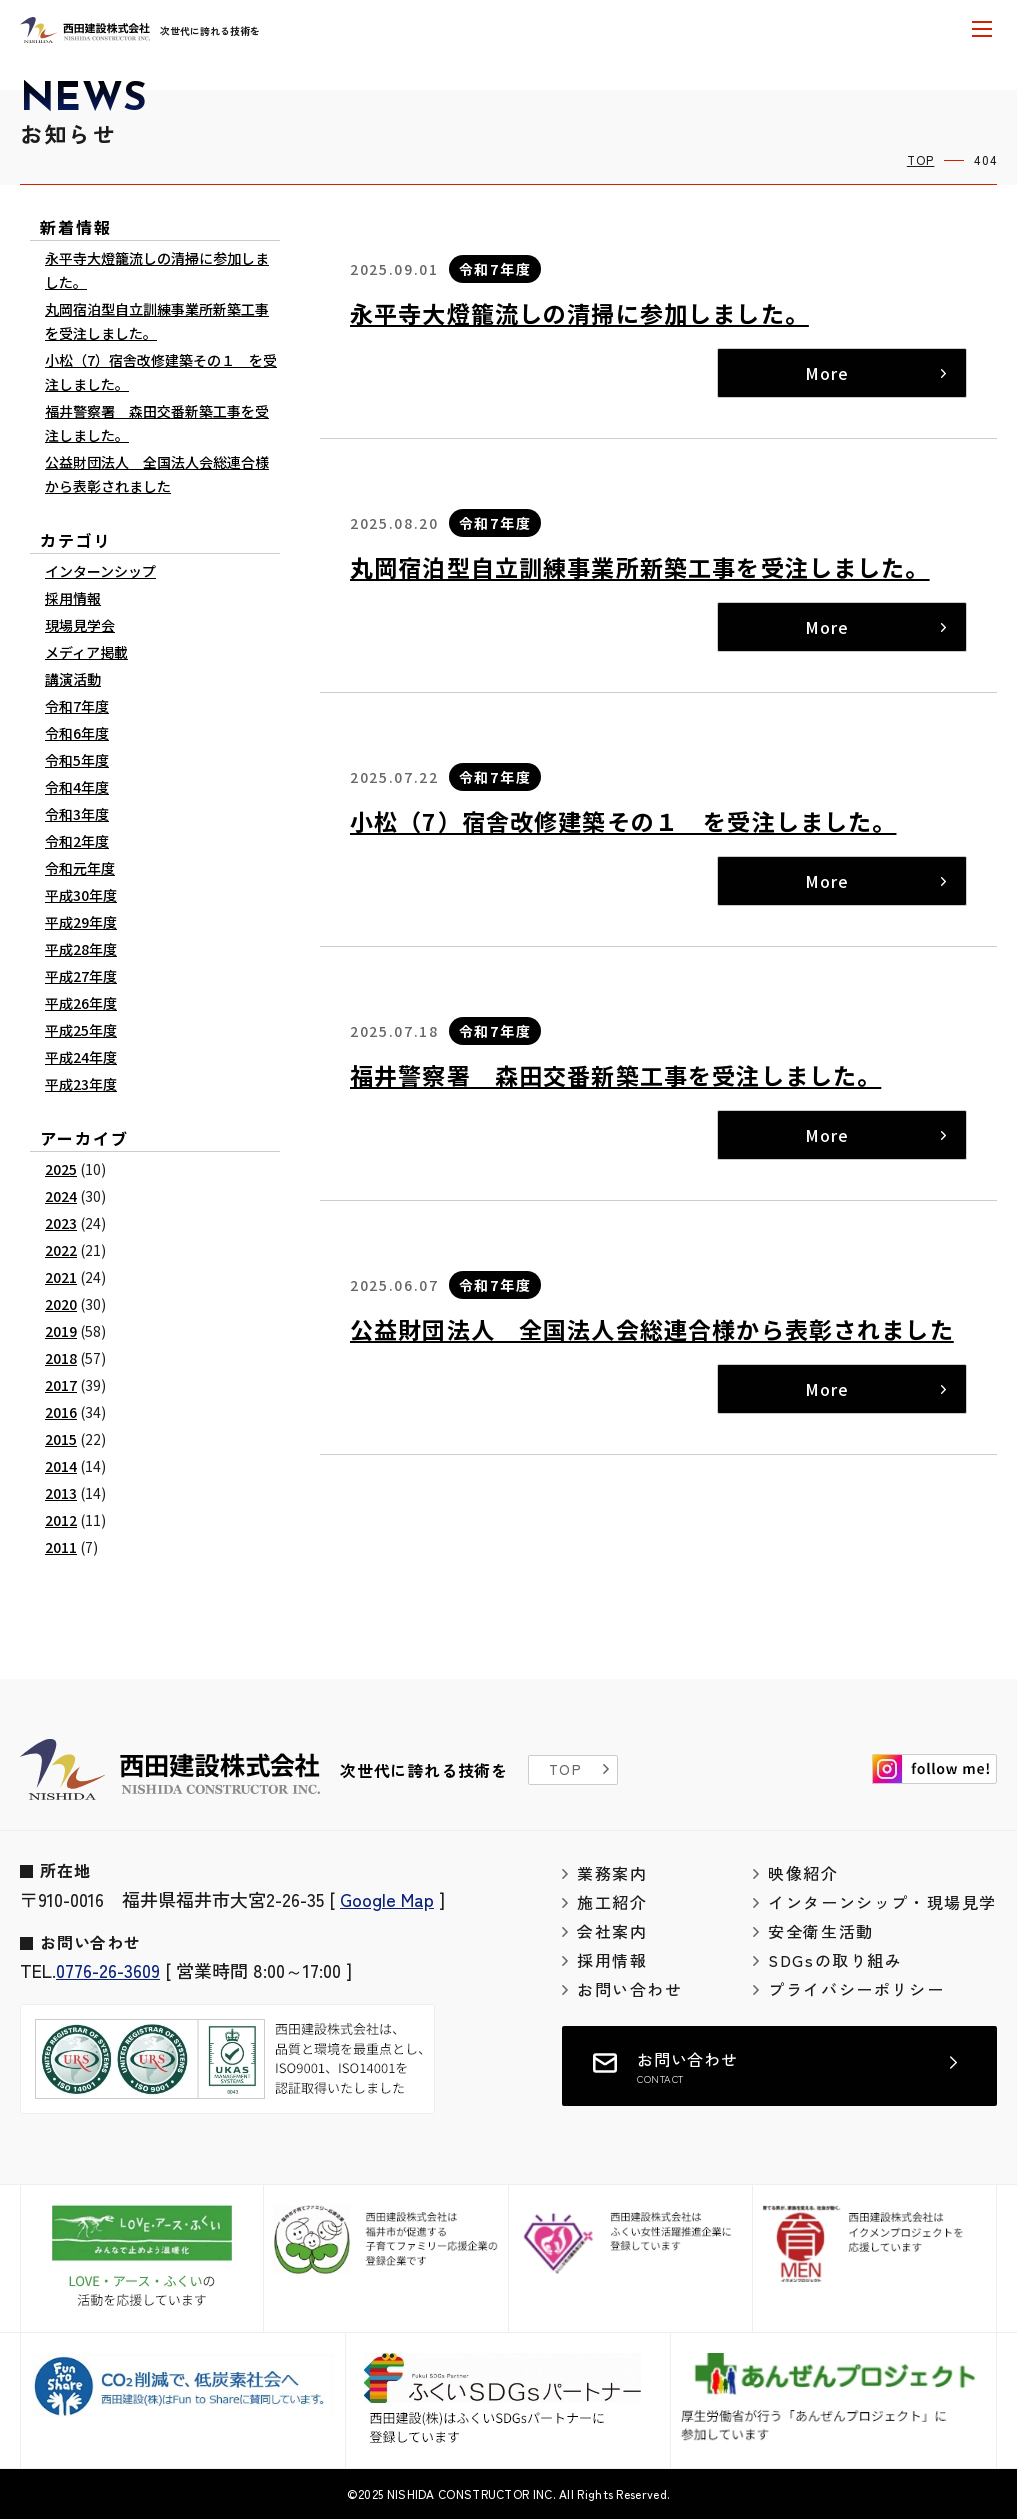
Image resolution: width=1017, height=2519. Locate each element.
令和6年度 (77, 733)
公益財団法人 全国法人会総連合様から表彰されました (652, 1329)
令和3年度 (77, 814)
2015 (61, 1439)
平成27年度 (81, 976)
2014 (61, 1466)
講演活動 (73, 679)
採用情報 (73, 598)
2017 (61, 1385)
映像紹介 (803, 1873)
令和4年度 (77, 787)
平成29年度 (81, 922)
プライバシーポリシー (856, 1989)
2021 (61, 1277)
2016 (61, 1412)
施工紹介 (612, 1902)
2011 (61, 1547)
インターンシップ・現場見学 (882, 1902)
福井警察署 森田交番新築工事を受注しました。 (615, 1075)
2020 (61, 1304)
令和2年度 (77, 841)
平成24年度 (81, 1057)
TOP (921, 159)
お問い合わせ (630, 1989)
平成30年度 (81, 895)
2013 (61, 1493)
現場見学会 (80, 625)
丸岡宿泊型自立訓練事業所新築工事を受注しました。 (640, 567)
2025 (61, 1169)
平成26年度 (81, 1003)
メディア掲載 (86, 652)
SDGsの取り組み (835, 1960)
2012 (61, 1520)
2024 (61, 1196)
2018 (61, 1358)
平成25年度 (81, 1030)
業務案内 (612, 1873)
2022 (61, 1250)
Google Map (387, 1899)
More (826, 373)
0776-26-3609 (108, 1970)
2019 (61, 1331)
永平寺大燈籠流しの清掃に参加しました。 (579, 313)
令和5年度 (77, 760)
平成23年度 (81, 1084)
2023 (61, 1223)
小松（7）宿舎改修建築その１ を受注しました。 (623, 821)
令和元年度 (80, 868)
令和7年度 (495, 269)
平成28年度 (81, 949)
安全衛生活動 (821, 1931)
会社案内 (612, 1931)
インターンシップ (100, 571)
